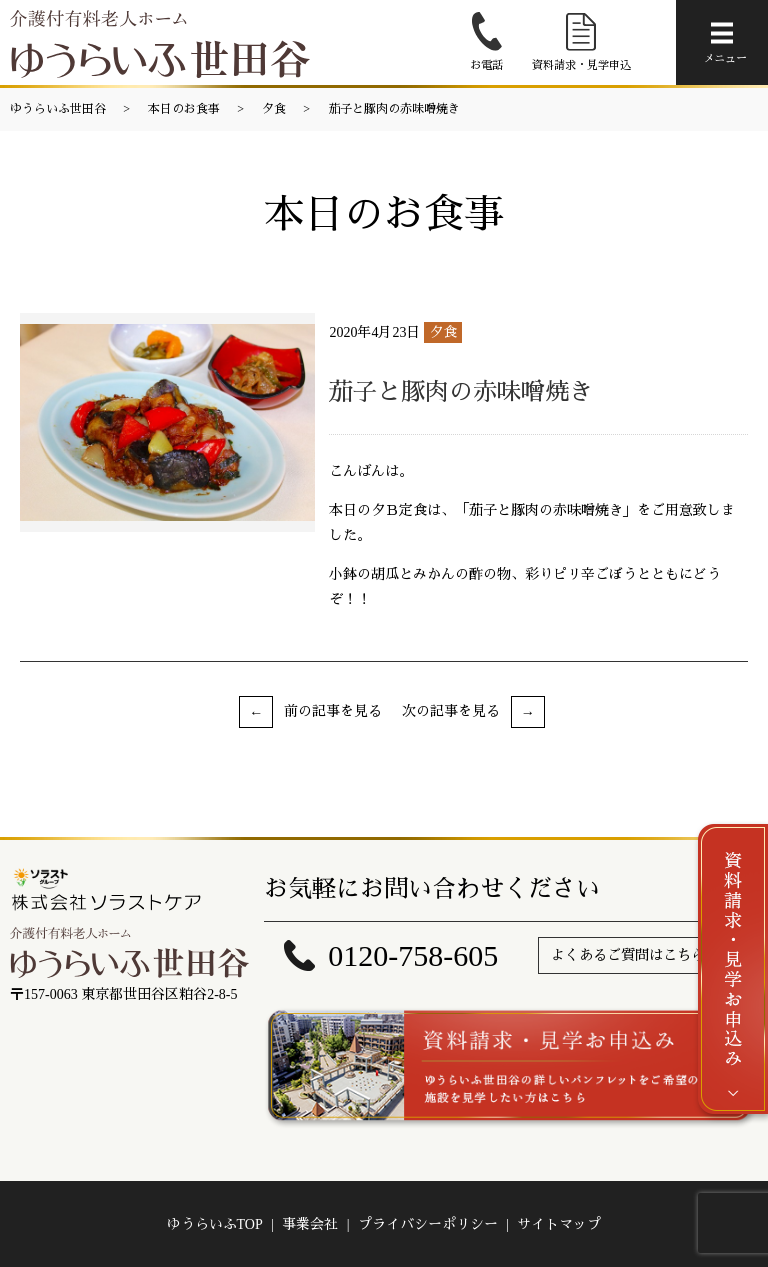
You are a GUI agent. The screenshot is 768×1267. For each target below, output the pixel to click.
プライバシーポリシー (428, 1224)
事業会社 (310, 1224)
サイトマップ (559, 1224)
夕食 (274, 109)
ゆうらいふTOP (215, 1224)
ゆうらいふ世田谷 (58, 109)
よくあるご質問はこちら (628, 955)
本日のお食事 (184, 109)
